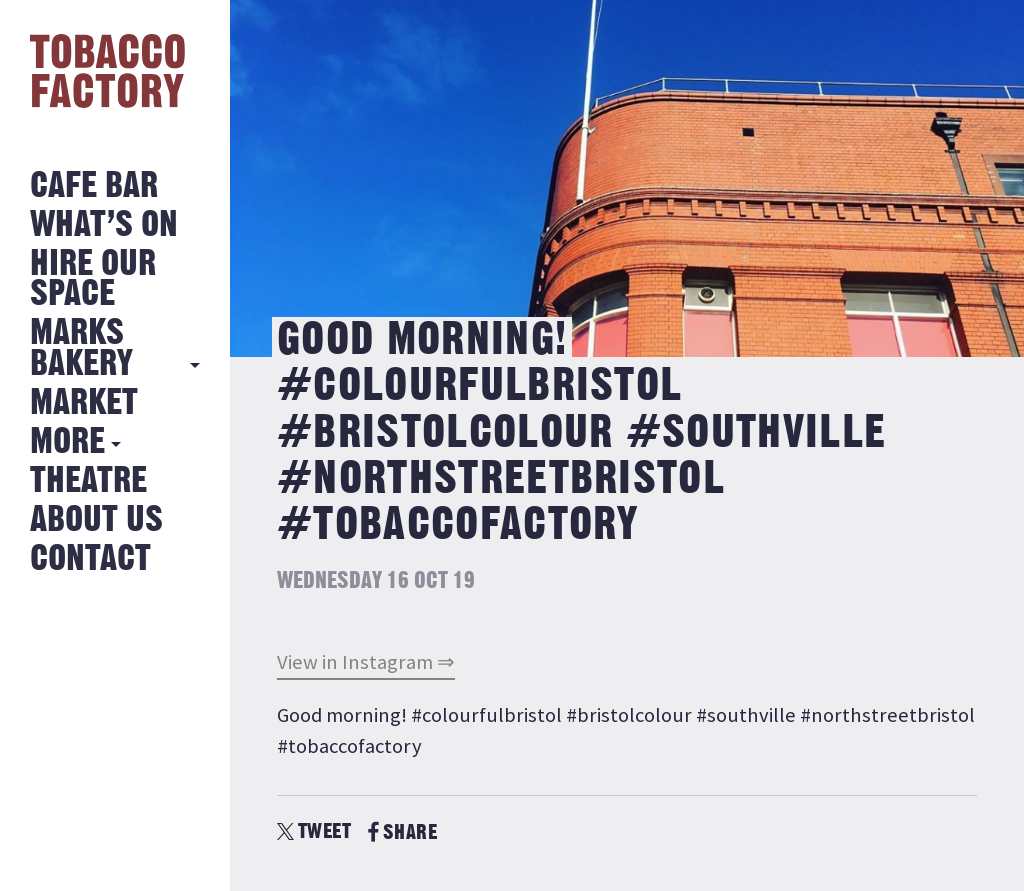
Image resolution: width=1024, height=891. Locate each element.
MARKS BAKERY (81, 348)
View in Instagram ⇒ (366, 662)
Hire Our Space (93, 279)
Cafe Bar (94, 186)
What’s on (104, 225)
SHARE (402, 832)
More (67, 442)
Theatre (88, 481)
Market (84, 403)
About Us (96, 520)
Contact (90, 559)
